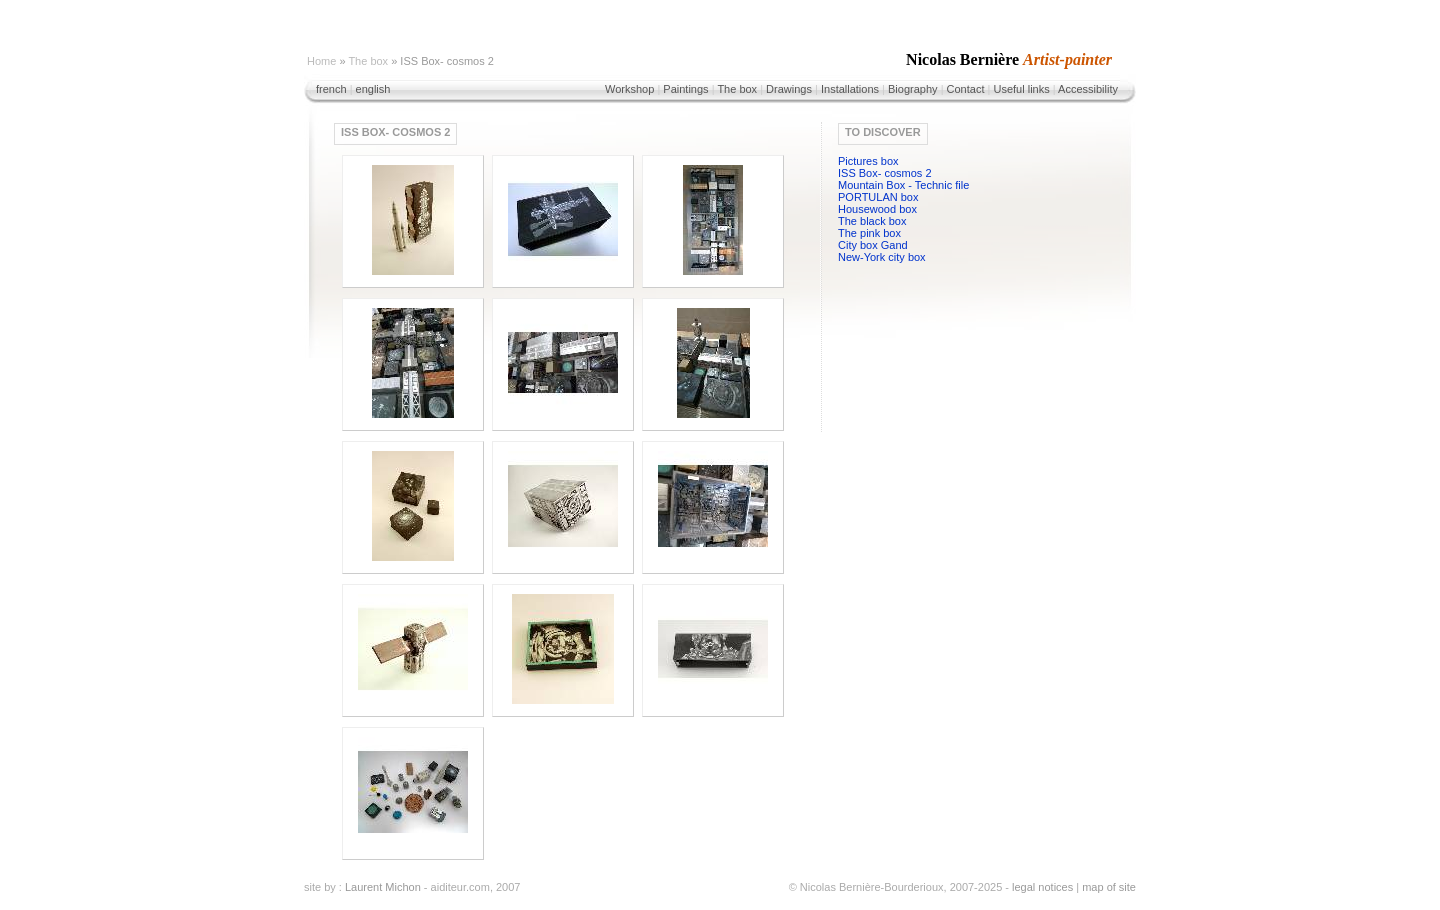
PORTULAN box (878, 197)
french (331, 89)
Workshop (629, 89)
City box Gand (873, 245)
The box (368, 61)
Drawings (789, 89)
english (373, 89)
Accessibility (1088, 89)
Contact (966, 89)
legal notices (1042, 887)
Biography (913, 89)
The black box (872, 221)
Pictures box (868, 161)
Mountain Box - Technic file (903, 185)
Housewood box (877, 209)
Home (321, 61)
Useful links (1021, 89)
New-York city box (882, 257)
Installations (850, 89)
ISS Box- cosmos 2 (885, 173)
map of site (1109, 887)
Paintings (685, 89)
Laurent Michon (383, 887)
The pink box (869, 233)
